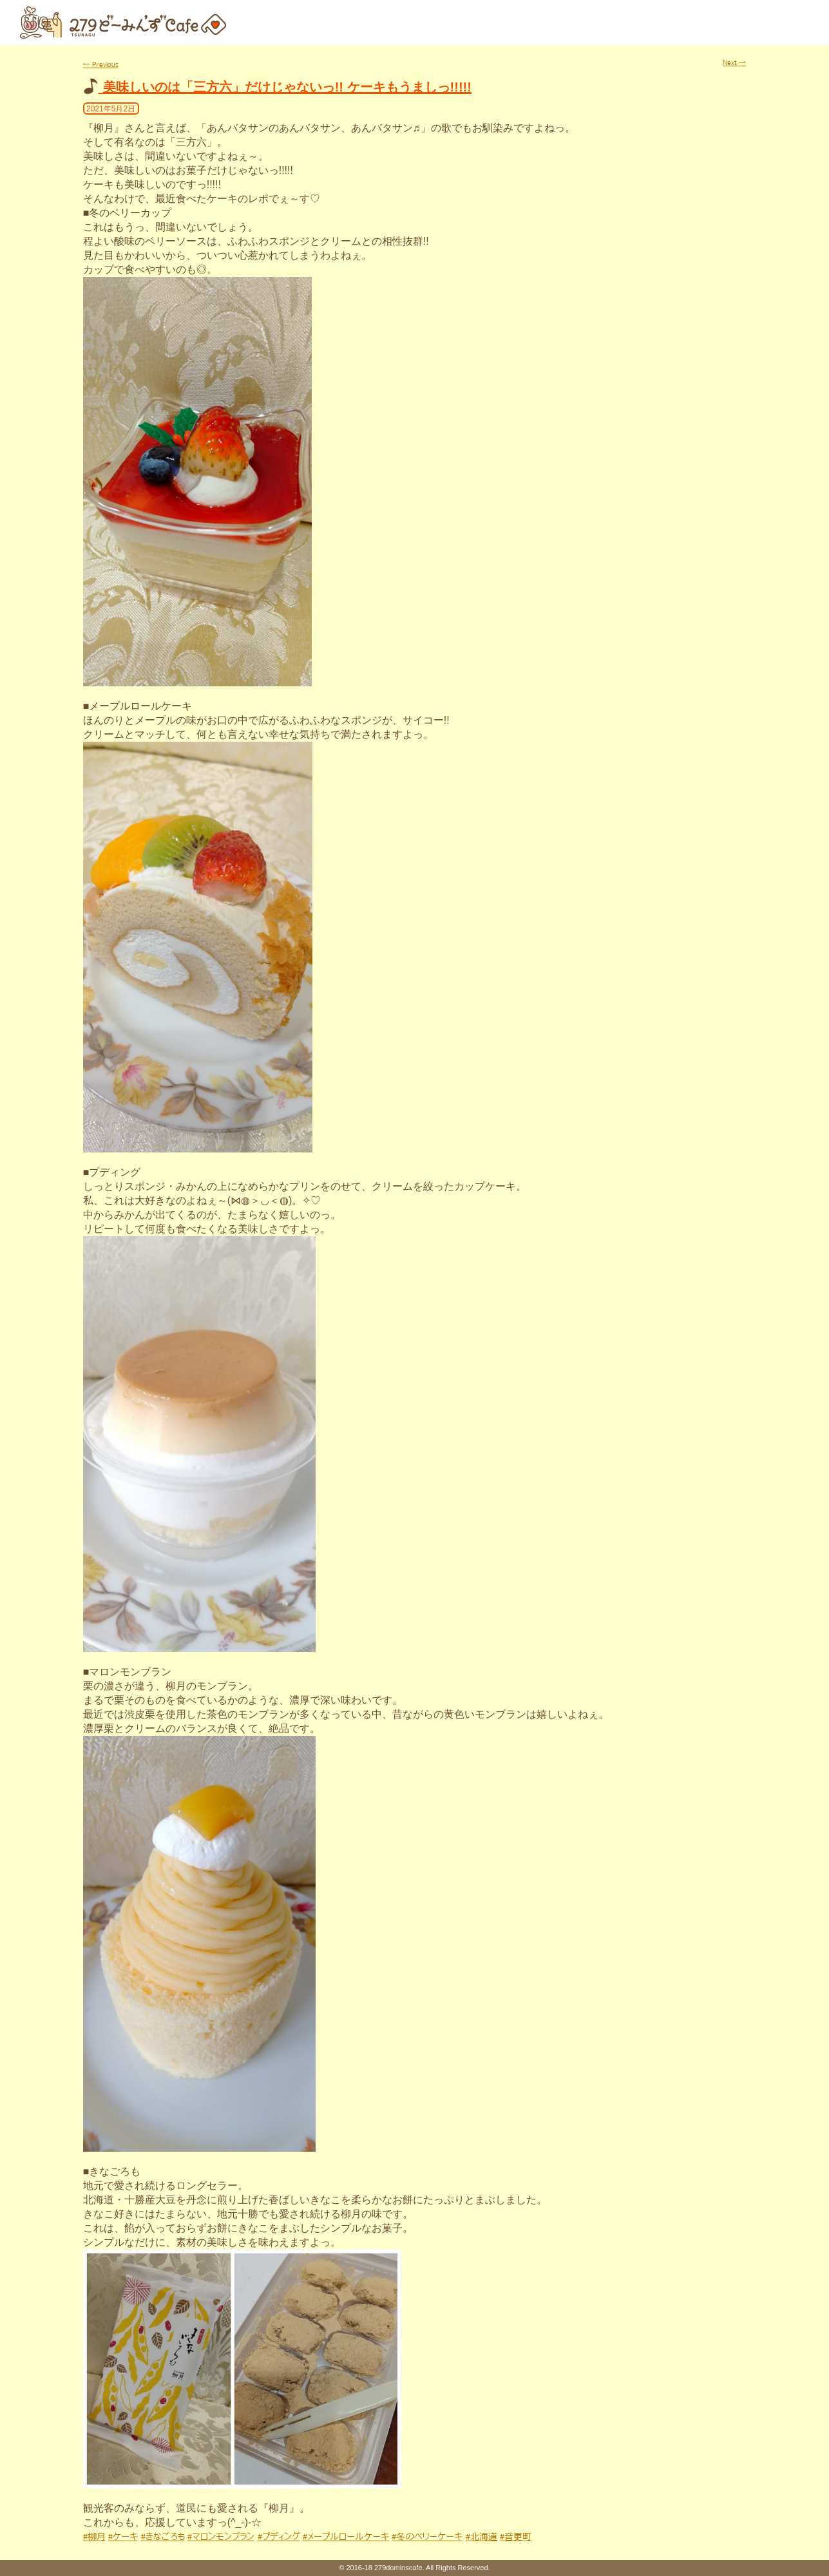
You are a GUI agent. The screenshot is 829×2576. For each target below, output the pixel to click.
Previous (101, 64)
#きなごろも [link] (163, 2536)
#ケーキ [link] (123, 2536)
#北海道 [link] (481, 2536)
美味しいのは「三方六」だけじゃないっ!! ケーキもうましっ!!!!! (287, 87)
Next (734, 62)
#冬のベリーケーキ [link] (427, 2536)
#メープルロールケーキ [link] (346, 2536)
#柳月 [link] (94, 2536)
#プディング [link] (279, 2536)
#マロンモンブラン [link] (220, 2536)
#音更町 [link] (515, 2536)
